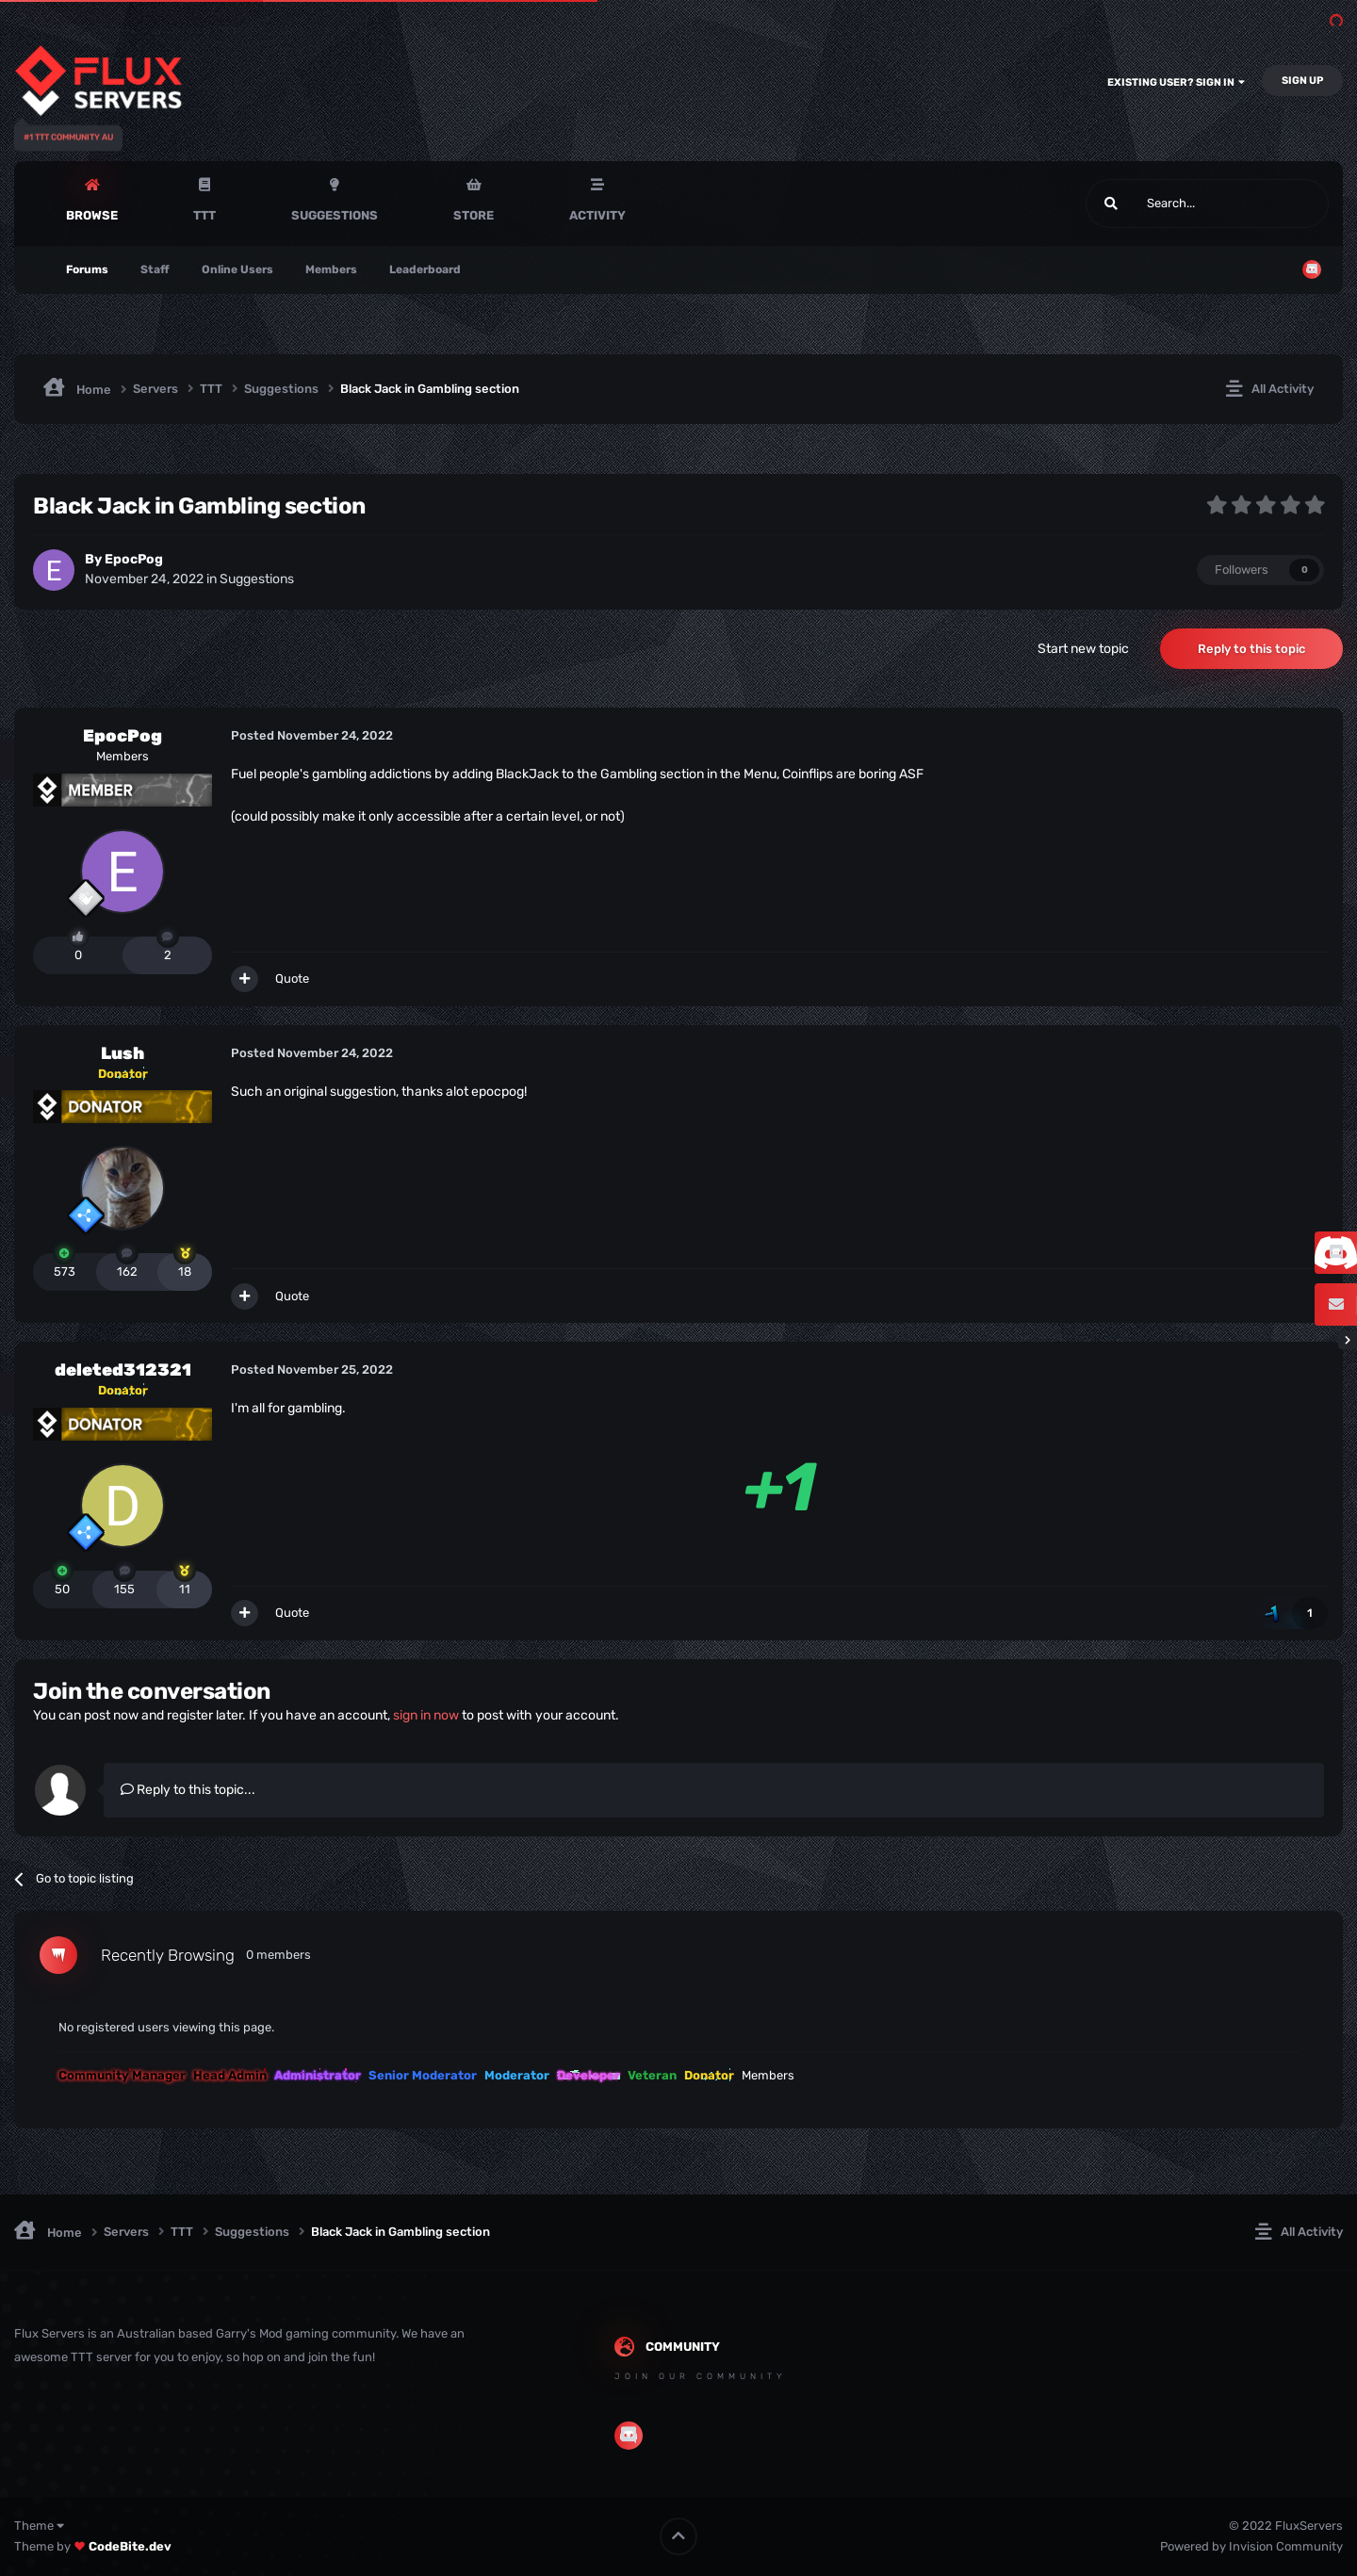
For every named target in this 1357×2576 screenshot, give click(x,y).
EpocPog (134, 559)
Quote (292, 978)
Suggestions (334, 215)
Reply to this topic (1251, 649)
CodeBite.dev (130, 2546)
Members (331, 269)
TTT (204, 215)
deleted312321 (123, 1370)
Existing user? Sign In (1176, 82)
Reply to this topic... (188, 1790)
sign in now (426, 1715)
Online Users (237, 269)
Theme (39, 2526)
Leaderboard (425, 269)
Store (473, 215)
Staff (155, 269)
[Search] (1162, 203)
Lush (122, 1053)
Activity (597, 215)
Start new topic (1083, 649)
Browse (92, 215)
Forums (87, 269)
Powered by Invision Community (1251, 2546)
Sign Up (1302, 80)
